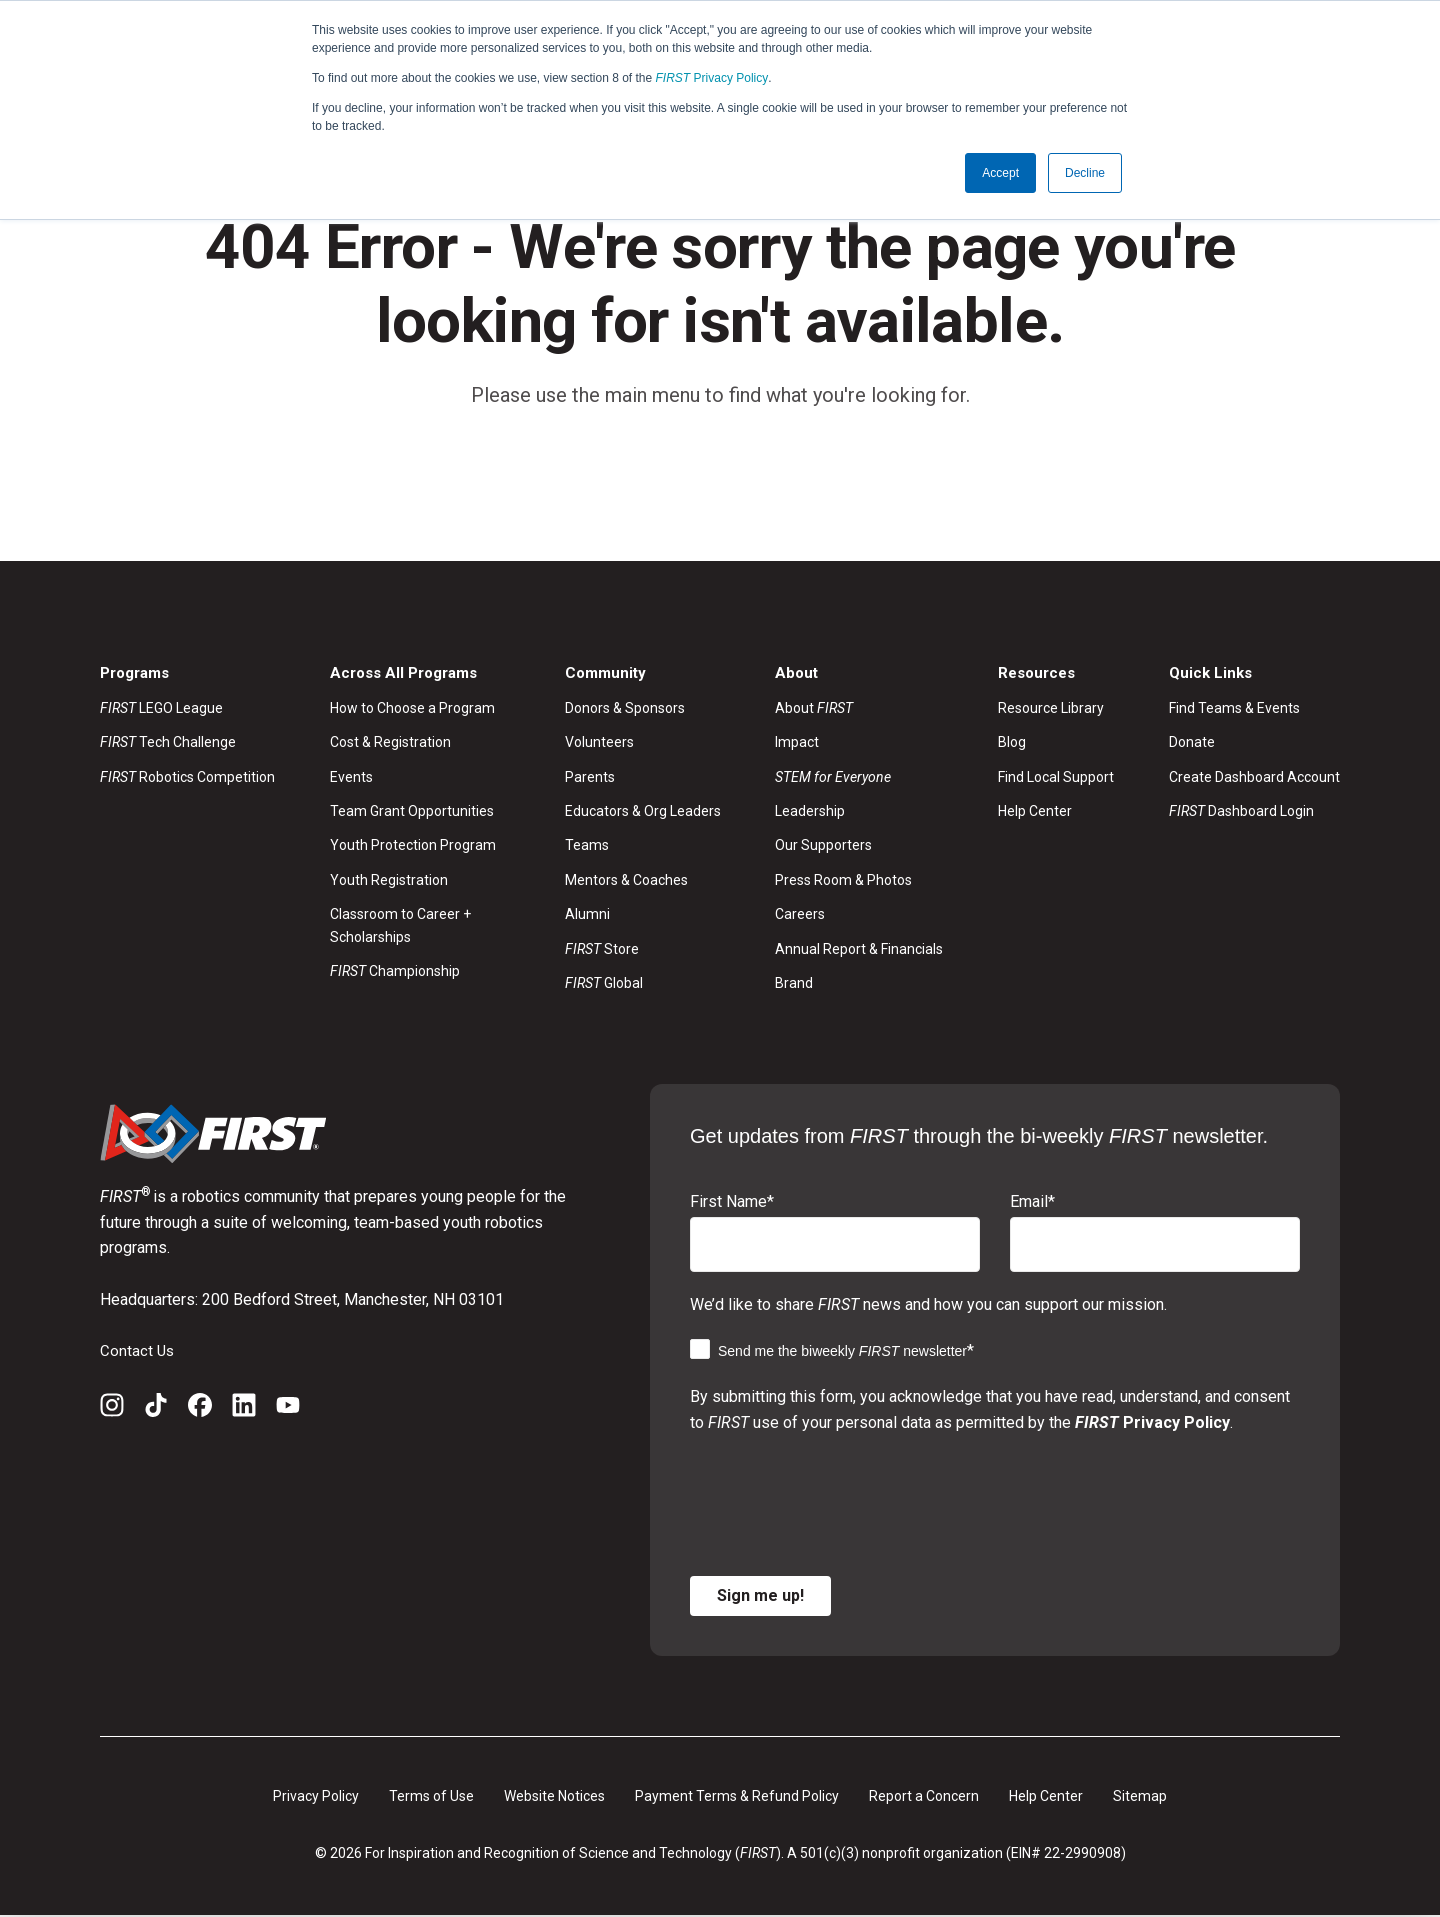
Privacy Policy (712, 78)
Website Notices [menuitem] (554, 1797)
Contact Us (138, 1351)
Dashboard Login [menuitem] (1241, 813)
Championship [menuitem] (395, 973)
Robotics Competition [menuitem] (187, 778)
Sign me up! (760, 1596)
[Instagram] (112, 1411)
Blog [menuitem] (1012, 744)
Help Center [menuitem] (1035, 813)
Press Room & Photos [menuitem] (843, 881)
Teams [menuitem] (587, 847)
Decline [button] (1085, 173)
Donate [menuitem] (1192, 744)
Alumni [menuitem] (587, 916)
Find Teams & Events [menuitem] (1234, 709)
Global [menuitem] (604, 985)
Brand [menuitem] (794, 985)
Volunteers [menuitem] (599, 744)
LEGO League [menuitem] (161, 709)
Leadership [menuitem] (810, 813)
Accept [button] (1000, 173)
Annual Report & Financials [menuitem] (859, 950)
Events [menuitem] (351, 778)
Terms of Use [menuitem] (431, 1797)
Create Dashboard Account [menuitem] (1254, 778)
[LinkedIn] (244, 1411)
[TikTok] (156, 1411)
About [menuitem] (814, 709)
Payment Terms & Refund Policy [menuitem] (737, 1797)
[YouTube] (288, 1411)
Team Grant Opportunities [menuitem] (412, 813)
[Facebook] (200, 1411)
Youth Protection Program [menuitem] (413, 847)
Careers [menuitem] (800, 916)
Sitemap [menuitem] (1140, 1797)
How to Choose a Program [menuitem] (412, 709)
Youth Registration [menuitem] (389, 881)
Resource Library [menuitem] (1051, 709)
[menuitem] (859, 778)
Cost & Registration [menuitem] (390, 744)
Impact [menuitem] (797, 744)
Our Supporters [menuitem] (823, 847)
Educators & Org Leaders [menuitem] (643, 813)
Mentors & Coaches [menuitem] (626, 881)
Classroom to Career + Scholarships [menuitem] (400, 927)
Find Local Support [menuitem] (1056, 778)
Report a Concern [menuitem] (924, 1797)
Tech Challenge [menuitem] (168, 744)
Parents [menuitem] (590, 778)
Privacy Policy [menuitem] (316, 1797)
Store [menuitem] (602, 950)
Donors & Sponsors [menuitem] (625, 709)
